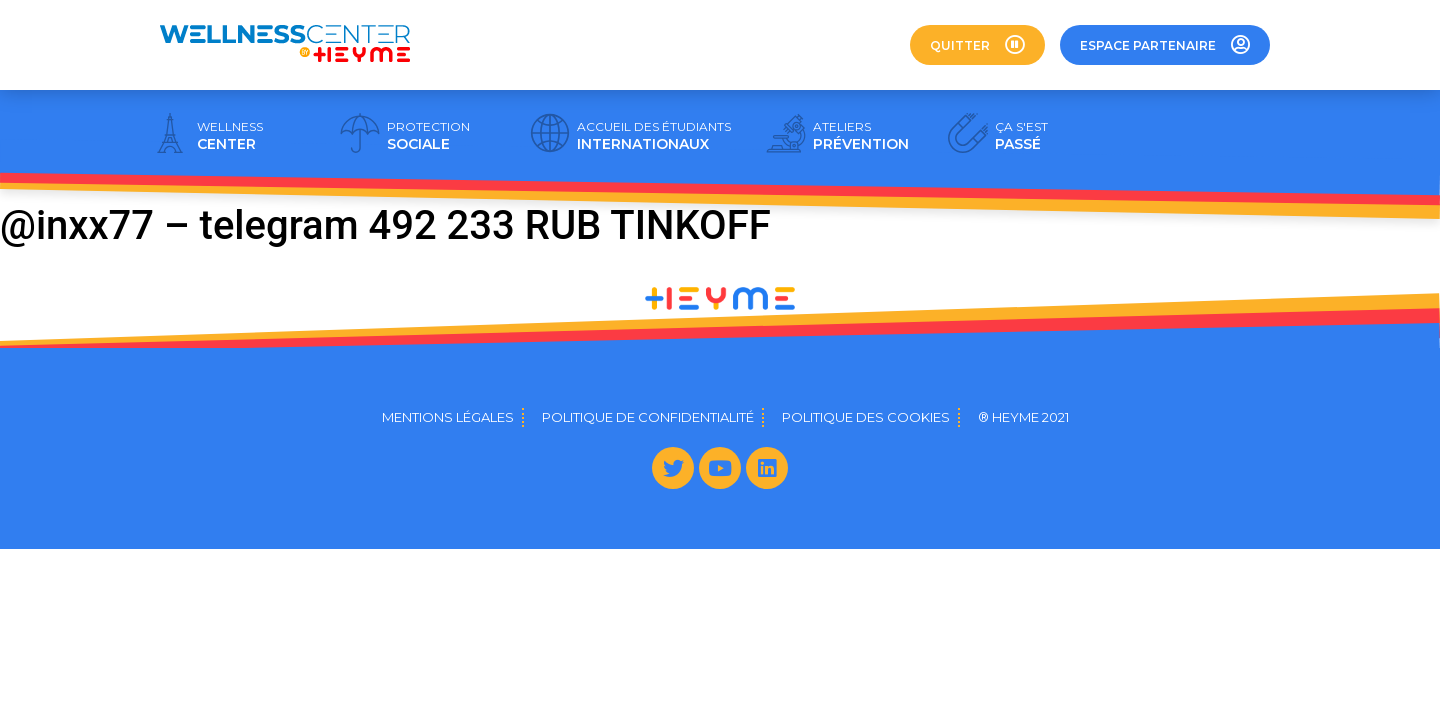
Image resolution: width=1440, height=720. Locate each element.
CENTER (230, 136)
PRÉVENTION (861, 136)
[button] (977, 45)
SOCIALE (428, 136)
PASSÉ (1021, 136)
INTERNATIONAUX (654, 136)
